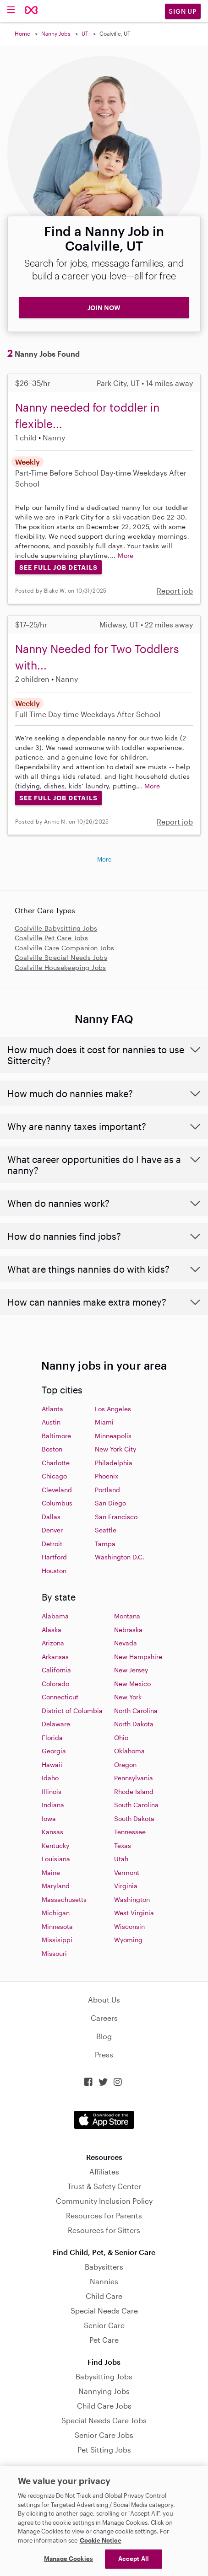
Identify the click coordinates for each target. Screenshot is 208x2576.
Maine (51, 1872)
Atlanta (52, 1409)
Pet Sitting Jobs (104, 2449)
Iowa (49, 1818)
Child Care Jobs (104, 2405)
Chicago (54, 1476)
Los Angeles (113, 1409)
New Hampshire (138, 1656)
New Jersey (131, 1670)
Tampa (105, 1544)
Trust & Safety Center (104, 2186)
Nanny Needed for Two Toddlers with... (97, 657)
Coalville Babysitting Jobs (56, 928)
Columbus (57, 1503)
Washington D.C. (119, 1557)
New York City (115, 1449)
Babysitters (104, 2266)
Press (104, 2054)
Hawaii (52, 1764)
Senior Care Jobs (104, 2435)
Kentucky (55, 1845)
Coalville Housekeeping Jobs (60, 967)
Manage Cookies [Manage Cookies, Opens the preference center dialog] (68, 2558)
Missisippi (57, 1940)
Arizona (53, 1643)
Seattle (105, 1530)
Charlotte (56, 1463)
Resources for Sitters (104, 2230)
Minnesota (57, 1926)
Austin (51, 1422)
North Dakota (133, 1724)
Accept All (133, 2558)
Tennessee (130, 1832)
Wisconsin (129, 1926)
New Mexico (132, 1683)
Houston (54, 1571)
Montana (127, 1616)
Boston (52, 1449)
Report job (175, 590)
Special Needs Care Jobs (104, 2420)
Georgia (54, 1751)
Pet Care (104, 2339)
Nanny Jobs (56, 33)
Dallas (51, 1517)
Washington (132, 1899)
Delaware (56, 1724)
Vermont (126, 1872)
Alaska (51, 1629)
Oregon (125, 1764)
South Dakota (134, 1818)
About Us (104, 1999)
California (56, 1670)
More (126, 555)
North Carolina (136, 1710)
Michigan (56, 1913)
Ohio (121, 1737)
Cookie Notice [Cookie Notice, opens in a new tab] (100, 2540)
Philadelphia (113, 1463)
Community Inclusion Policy (104, 2200)
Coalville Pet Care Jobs (51, 938)
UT (85, 33)
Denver (52, 1530)
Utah (121, 1859)
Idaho (50, 1778)
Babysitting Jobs (104, 2376)
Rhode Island (133, 1791)
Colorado (55, 1683)
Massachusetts (64, 1899)
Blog (104, 2036)
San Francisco (116, 1517)
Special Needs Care (104, 2310)
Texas (122, 1845)
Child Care (104, 2296)
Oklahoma (129, 1751)
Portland (107, 1490)
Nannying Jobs (104, 2391)
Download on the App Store (104, 2120)
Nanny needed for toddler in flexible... (87, 415)
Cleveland (57, 1490)
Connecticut (60, 1697)
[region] (104, 2521)
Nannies (104, 2281)
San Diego (110, 1503)
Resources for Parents (104, 2215)
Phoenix (106, 1476)
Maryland (56, 1886)
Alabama (55, 1616)
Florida (52, 1737)
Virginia (125, 1886)
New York (128, 1697)
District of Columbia (72, 1710)
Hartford (54, 1557)
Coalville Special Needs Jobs (61, 957)
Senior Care (104, 2325)
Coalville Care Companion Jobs (65, 948)
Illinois (51, 1791)
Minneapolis (113, 1436)
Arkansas (55, 1656)
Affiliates (104, 2171)
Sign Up (183, 11)
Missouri (54, 1953)
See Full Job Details (58, 567)
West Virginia (134, 1913)
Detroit (52, 1544)
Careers (104, 2018)
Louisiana (56, 1859)
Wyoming (128, 1940)
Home (22, 33)
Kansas (52, 1832)
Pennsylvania (133, 1778)
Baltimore (56, 1436)
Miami (104, 1422)
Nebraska (128, 1629)
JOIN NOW (104, 307)
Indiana (53, 1805)
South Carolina (136, 1805)
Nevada (125, 1643)
